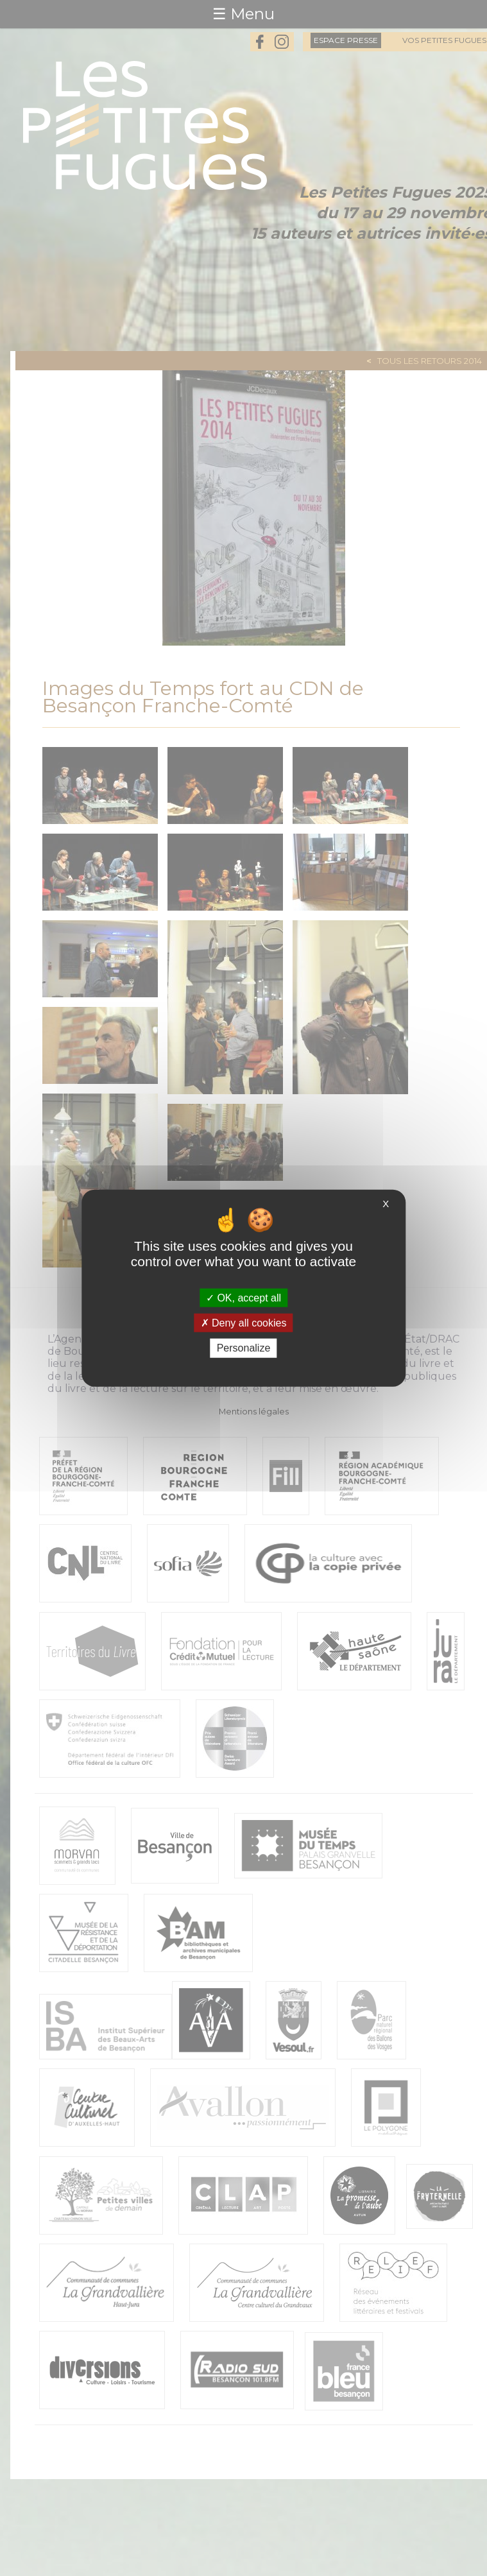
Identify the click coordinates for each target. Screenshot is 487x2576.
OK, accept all (243, 1297)
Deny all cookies (244, 1323)
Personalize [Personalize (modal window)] (244, 1348)
